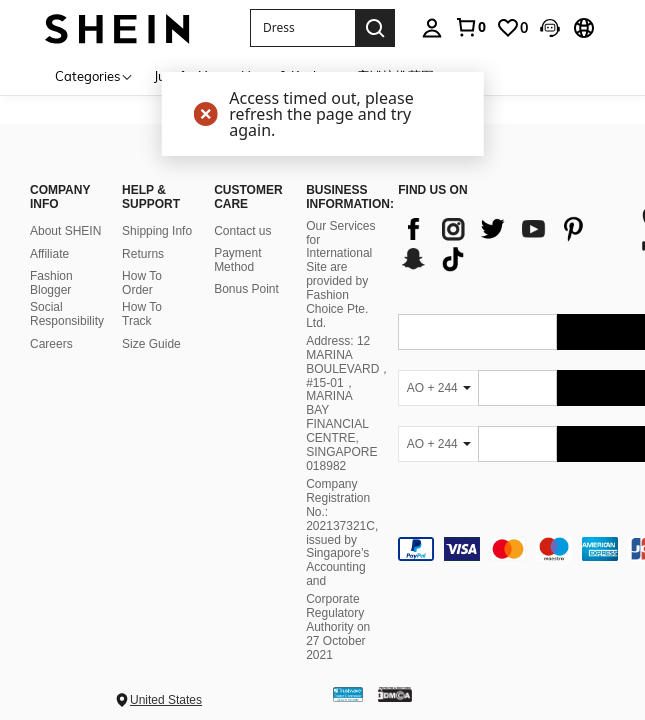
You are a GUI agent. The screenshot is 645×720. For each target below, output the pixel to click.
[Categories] (94, 75)
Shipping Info (157, 231)
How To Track (142, 314)
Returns (143, 254)
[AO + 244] (438, 388)
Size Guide (151, 344)
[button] (302, 28)
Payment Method (237, 260)
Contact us (242, 231)
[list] (508, 244)
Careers (51, 344)
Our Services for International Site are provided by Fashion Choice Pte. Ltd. (340, 274)
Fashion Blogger (51, 283)
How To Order (142, 283)
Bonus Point (246, 289)
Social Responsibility (67, 314)
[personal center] (432, 28)
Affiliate (49, 254)
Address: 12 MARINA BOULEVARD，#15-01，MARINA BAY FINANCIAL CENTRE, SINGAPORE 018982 (348, 403)
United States (166, 700)
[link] (470, 27)
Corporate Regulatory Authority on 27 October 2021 (338, 627)
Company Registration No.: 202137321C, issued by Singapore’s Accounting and (342, 532)
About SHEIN (65, 231)
